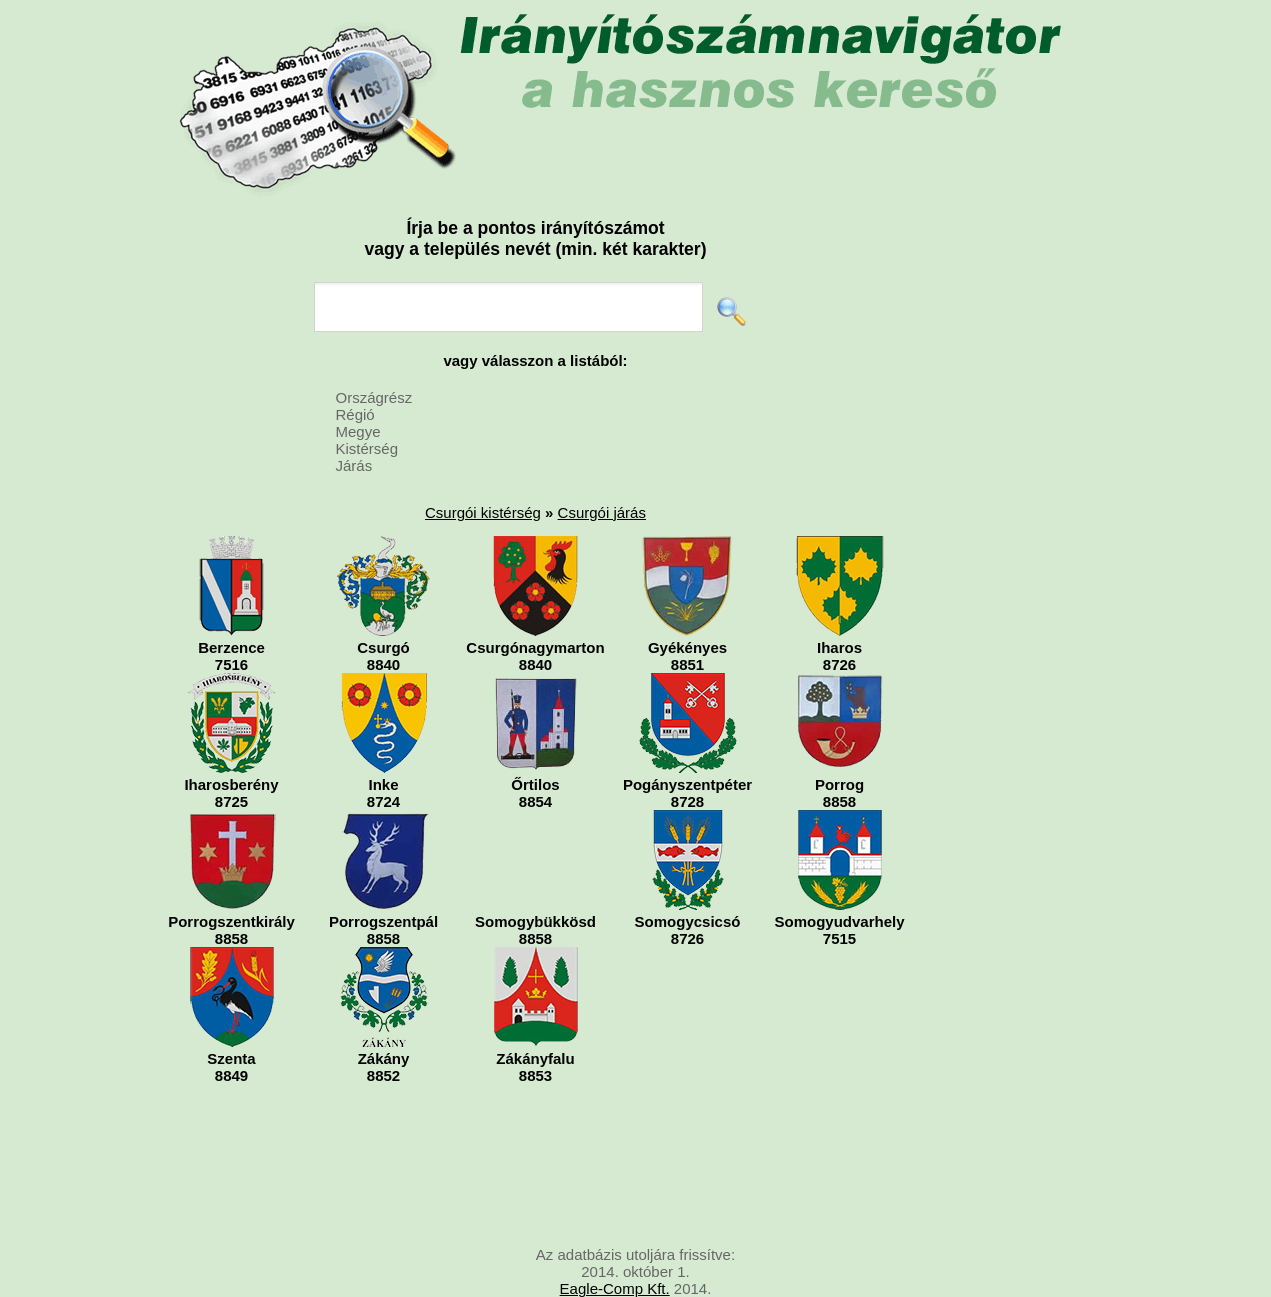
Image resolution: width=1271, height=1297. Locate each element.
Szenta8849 (232, 1015)
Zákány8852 (384, 1015)
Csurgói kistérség (483, 512)
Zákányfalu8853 (536, 1015)
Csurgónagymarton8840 (535, 604)
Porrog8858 (840, 741)
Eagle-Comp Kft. (615, 1288)
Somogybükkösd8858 (535, 878)
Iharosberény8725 (232, 741)
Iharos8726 (840, 604)
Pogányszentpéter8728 (687, 741)
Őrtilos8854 (536, 741)
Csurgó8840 (383, 604)
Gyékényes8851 (688, 604)
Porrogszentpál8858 (383, 878)
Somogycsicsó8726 (688, 878)
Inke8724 (384, 741)
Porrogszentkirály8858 (231, 878)
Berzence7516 (232, 604)
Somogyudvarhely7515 (839, 878)
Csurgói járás (602, 512)
